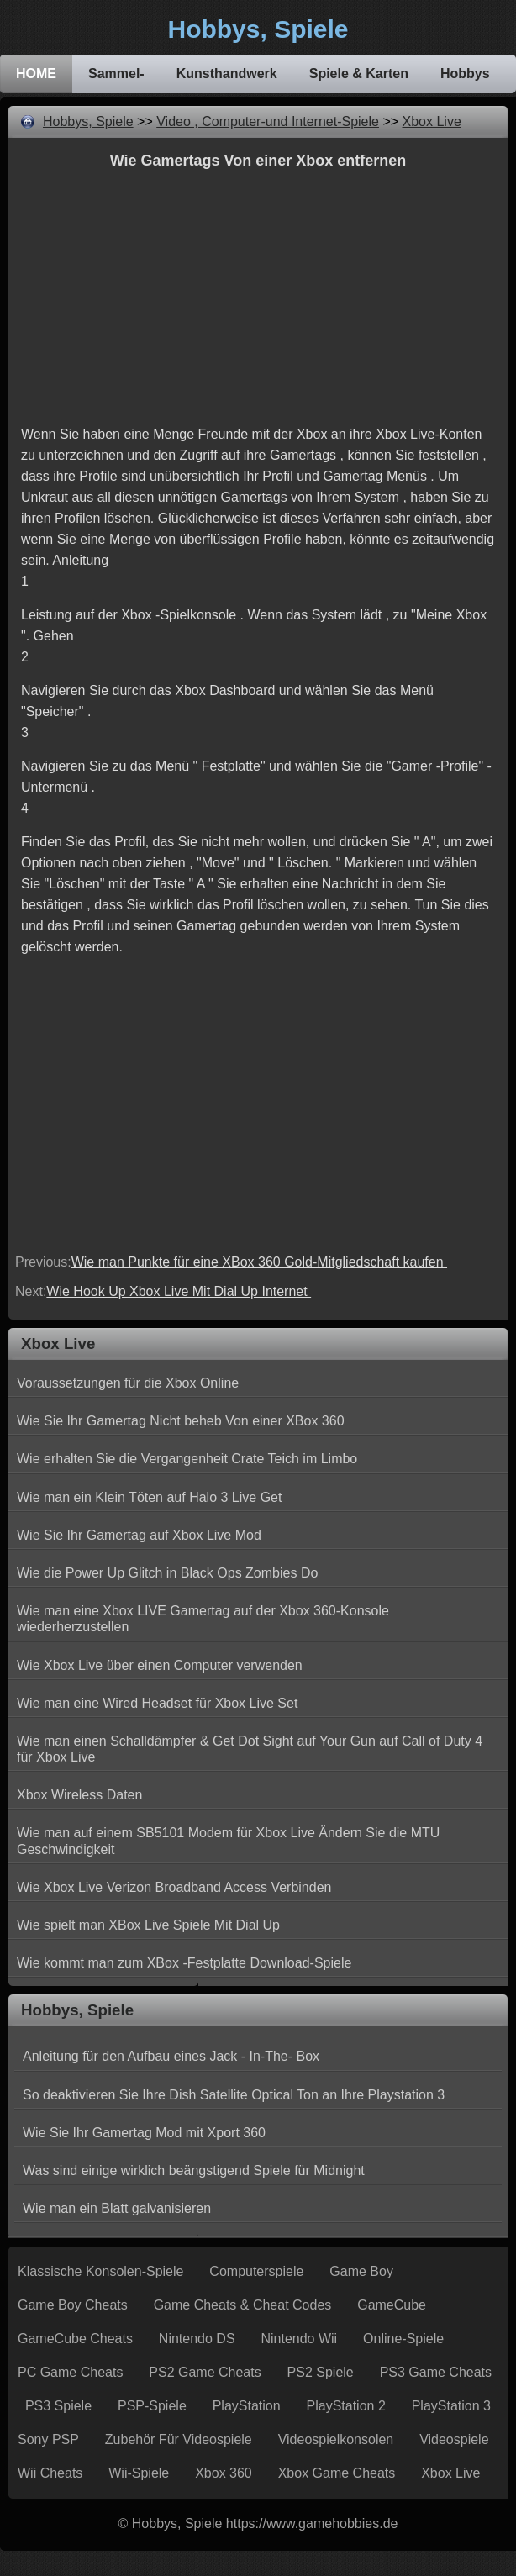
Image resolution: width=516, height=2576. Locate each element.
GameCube (391, 2305)
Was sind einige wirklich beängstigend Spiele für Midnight (194, 2170)
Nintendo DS (197, 2338)
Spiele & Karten (358, 73)
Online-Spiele (403, 2338)
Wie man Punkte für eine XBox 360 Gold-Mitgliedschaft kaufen (259, 1262)
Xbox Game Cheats (337, 2473)
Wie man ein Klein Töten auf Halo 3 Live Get (149, 1497)
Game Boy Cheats (73, 2305)
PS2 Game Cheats (205, 2372)
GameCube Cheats (75, 2338)
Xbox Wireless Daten (79, 1795)
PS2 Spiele (320, 2372)
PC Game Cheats (70, 2372)
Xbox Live (432, 121)
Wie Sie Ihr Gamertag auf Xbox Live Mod (139, 1535)
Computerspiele (256, 2271)
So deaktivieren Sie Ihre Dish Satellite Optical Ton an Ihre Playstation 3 (234, 2095)
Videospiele (453, 2439)
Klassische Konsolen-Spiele (100, 2271)
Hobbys (465, 73)
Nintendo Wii (299, 2338)
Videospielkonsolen (336, 2439)
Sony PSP (48, 2439)
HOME (36, 73)
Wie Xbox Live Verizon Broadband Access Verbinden (174, 1887)
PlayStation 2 (346, 2406)
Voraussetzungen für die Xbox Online (128, 1383)
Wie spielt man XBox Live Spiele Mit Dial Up (148, 1925)
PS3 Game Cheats (436, 2372)
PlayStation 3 (451, 2406)
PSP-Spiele (152, 2406)
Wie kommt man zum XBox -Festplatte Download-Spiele (184, 1963)
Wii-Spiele (138, 2473)
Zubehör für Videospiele (178, 2439)
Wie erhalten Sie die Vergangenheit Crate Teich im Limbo (187, 1458)
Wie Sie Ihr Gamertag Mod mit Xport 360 (144, 2133)
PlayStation (247, 2406)
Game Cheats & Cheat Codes (243, 2305)
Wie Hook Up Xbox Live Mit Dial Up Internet (178, 1291)
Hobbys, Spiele (88, 121)
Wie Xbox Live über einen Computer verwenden (160, 1665)
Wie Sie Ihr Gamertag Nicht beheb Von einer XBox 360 (181, 1421)
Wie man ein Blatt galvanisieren (117, 2208)
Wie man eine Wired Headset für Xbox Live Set (157, 1703)
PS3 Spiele (58, 2406)
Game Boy (361, 2271)
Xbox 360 (223, 2473)
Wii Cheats (50, 2473)
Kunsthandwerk (226, 73)
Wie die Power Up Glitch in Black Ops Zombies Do (167, 1573)
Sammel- (116, 73)
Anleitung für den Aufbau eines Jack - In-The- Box (171, 2056)
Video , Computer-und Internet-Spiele (267, 121)
